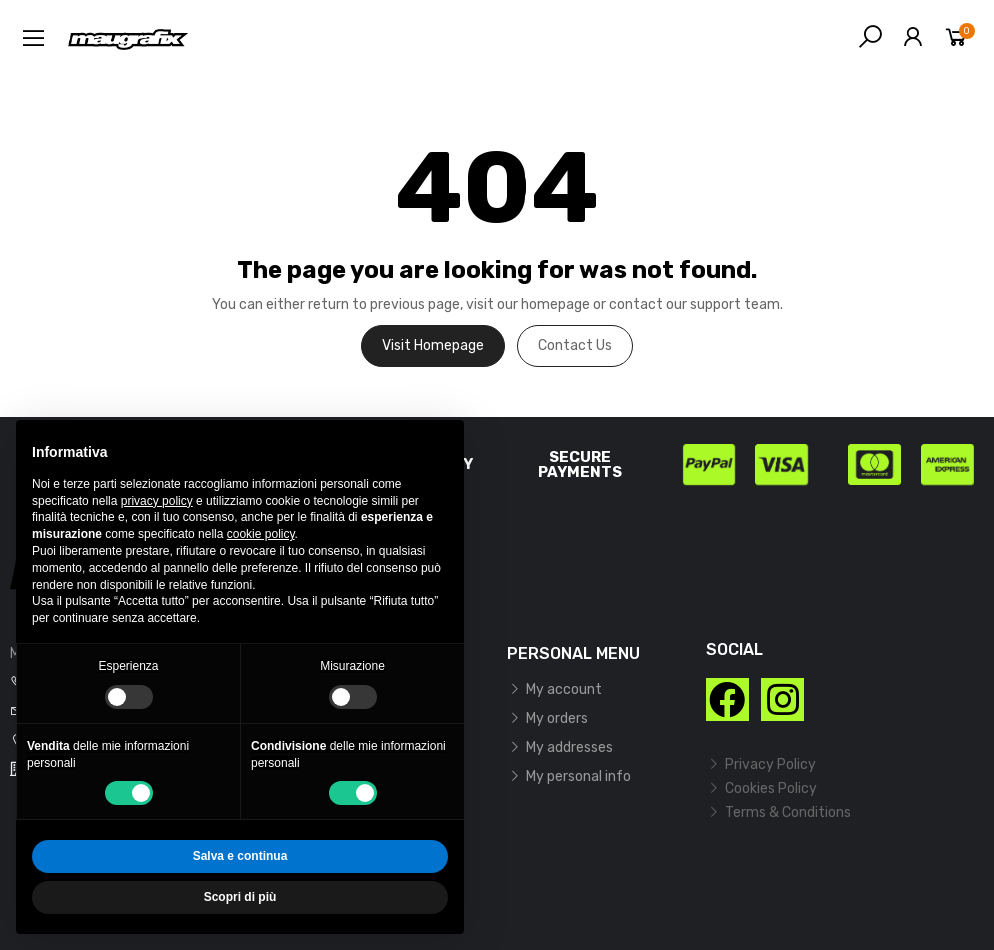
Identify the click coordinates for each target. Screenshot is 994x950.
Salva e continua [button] (240, 856)
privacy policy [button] (157, 501)
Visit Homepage (433, 345)
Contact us (575, 345)
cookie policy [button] (261, 534)
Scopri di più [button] (240, 897)
